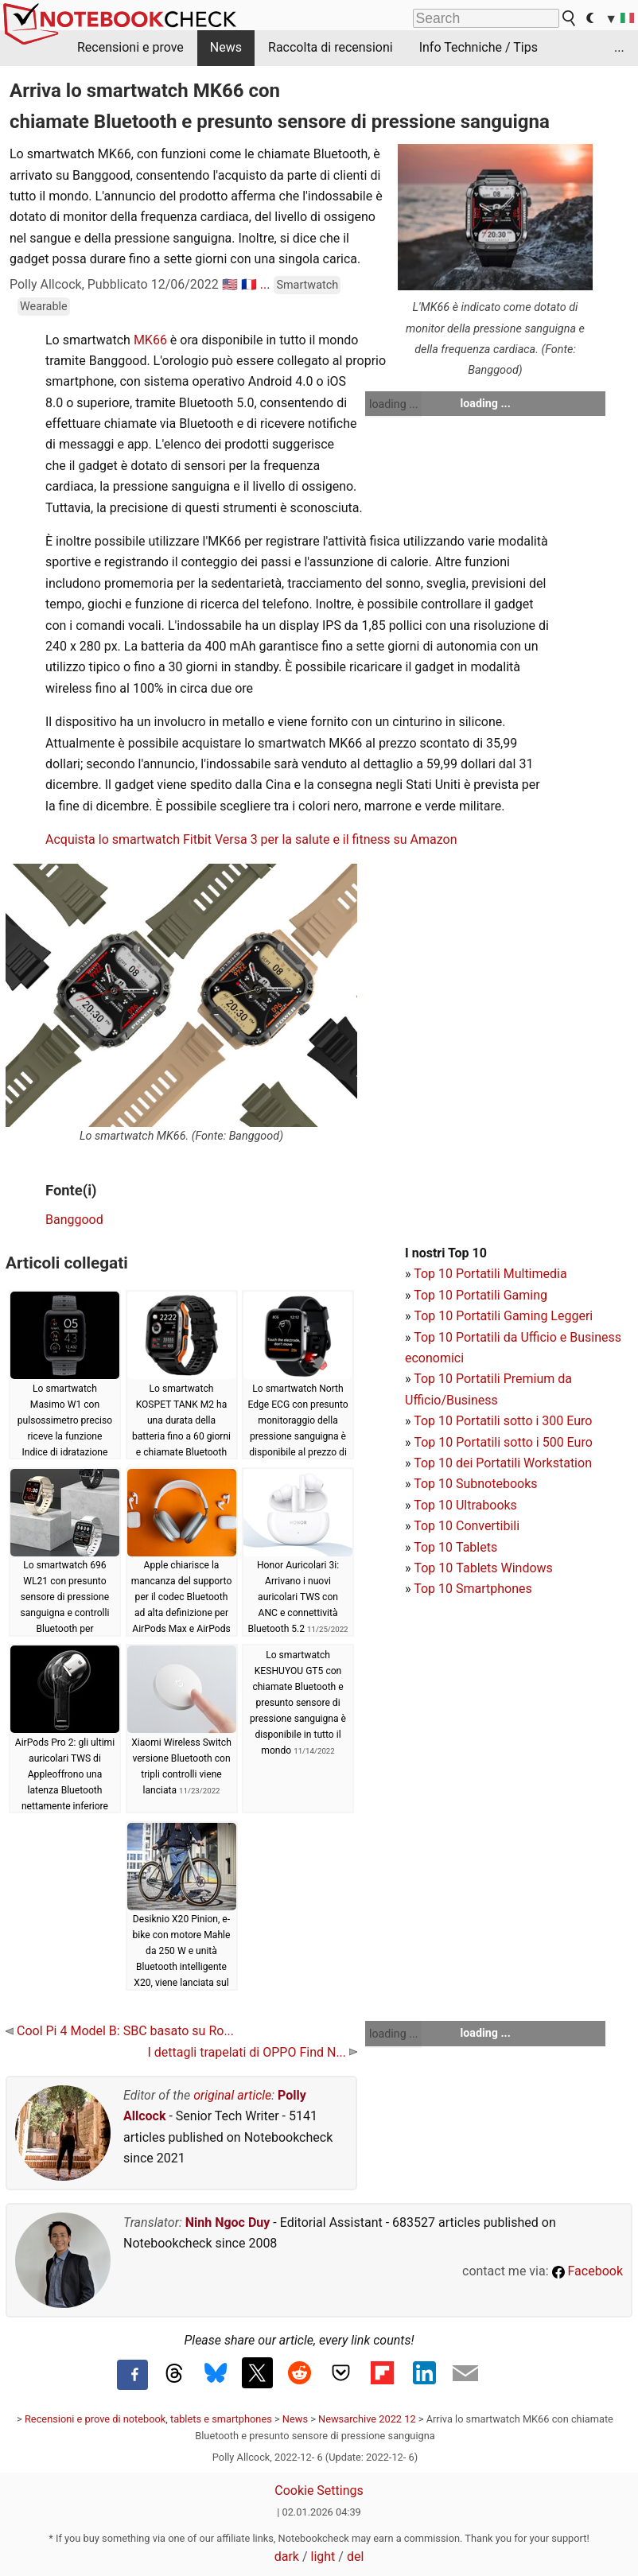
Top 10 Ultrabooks (465, 1505)
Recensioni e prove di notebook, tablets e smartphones (148, 2419)
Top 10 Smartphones (473, 1588)
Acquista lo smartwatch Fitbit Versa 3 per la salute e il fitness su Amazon (251, 839)
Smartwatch (307, 285)
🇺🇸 (230, 284)
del (355, 2556)
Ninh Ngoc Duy (227, 2222)
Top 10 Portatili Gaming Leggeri (503, 1315)
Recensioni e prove (130, 47)
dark (286, 2556)
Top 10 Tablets (455, 1547)
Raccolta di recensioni (330, 47)
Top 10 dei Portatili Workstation (503, 1463)
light (323, 2556)
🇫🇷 (249, 284)
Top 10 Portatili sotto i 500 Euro (503, 1442)
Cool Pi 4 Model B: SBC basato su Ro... (120, 2030)
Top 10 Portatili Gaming (480, 1295)
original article (232, 2095)
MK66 (150, 340)
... (619, 47)
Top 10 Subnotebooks (475, 1483)
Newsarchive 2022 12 (367, 2419)
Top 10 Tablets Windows (483, 1568)
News (226, 47)
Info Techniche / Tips (478, 47)
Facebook (587, 2271)
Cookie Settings (319, 2490)
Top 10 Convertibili (466, 1525)
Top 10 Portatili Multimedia (490, 1273)
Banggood (74, 1219)
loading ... (393, 404)
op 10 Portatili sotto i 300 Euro (507, 1420)
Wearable (44, 306)
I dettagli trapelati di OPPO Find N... (252, 2052)
